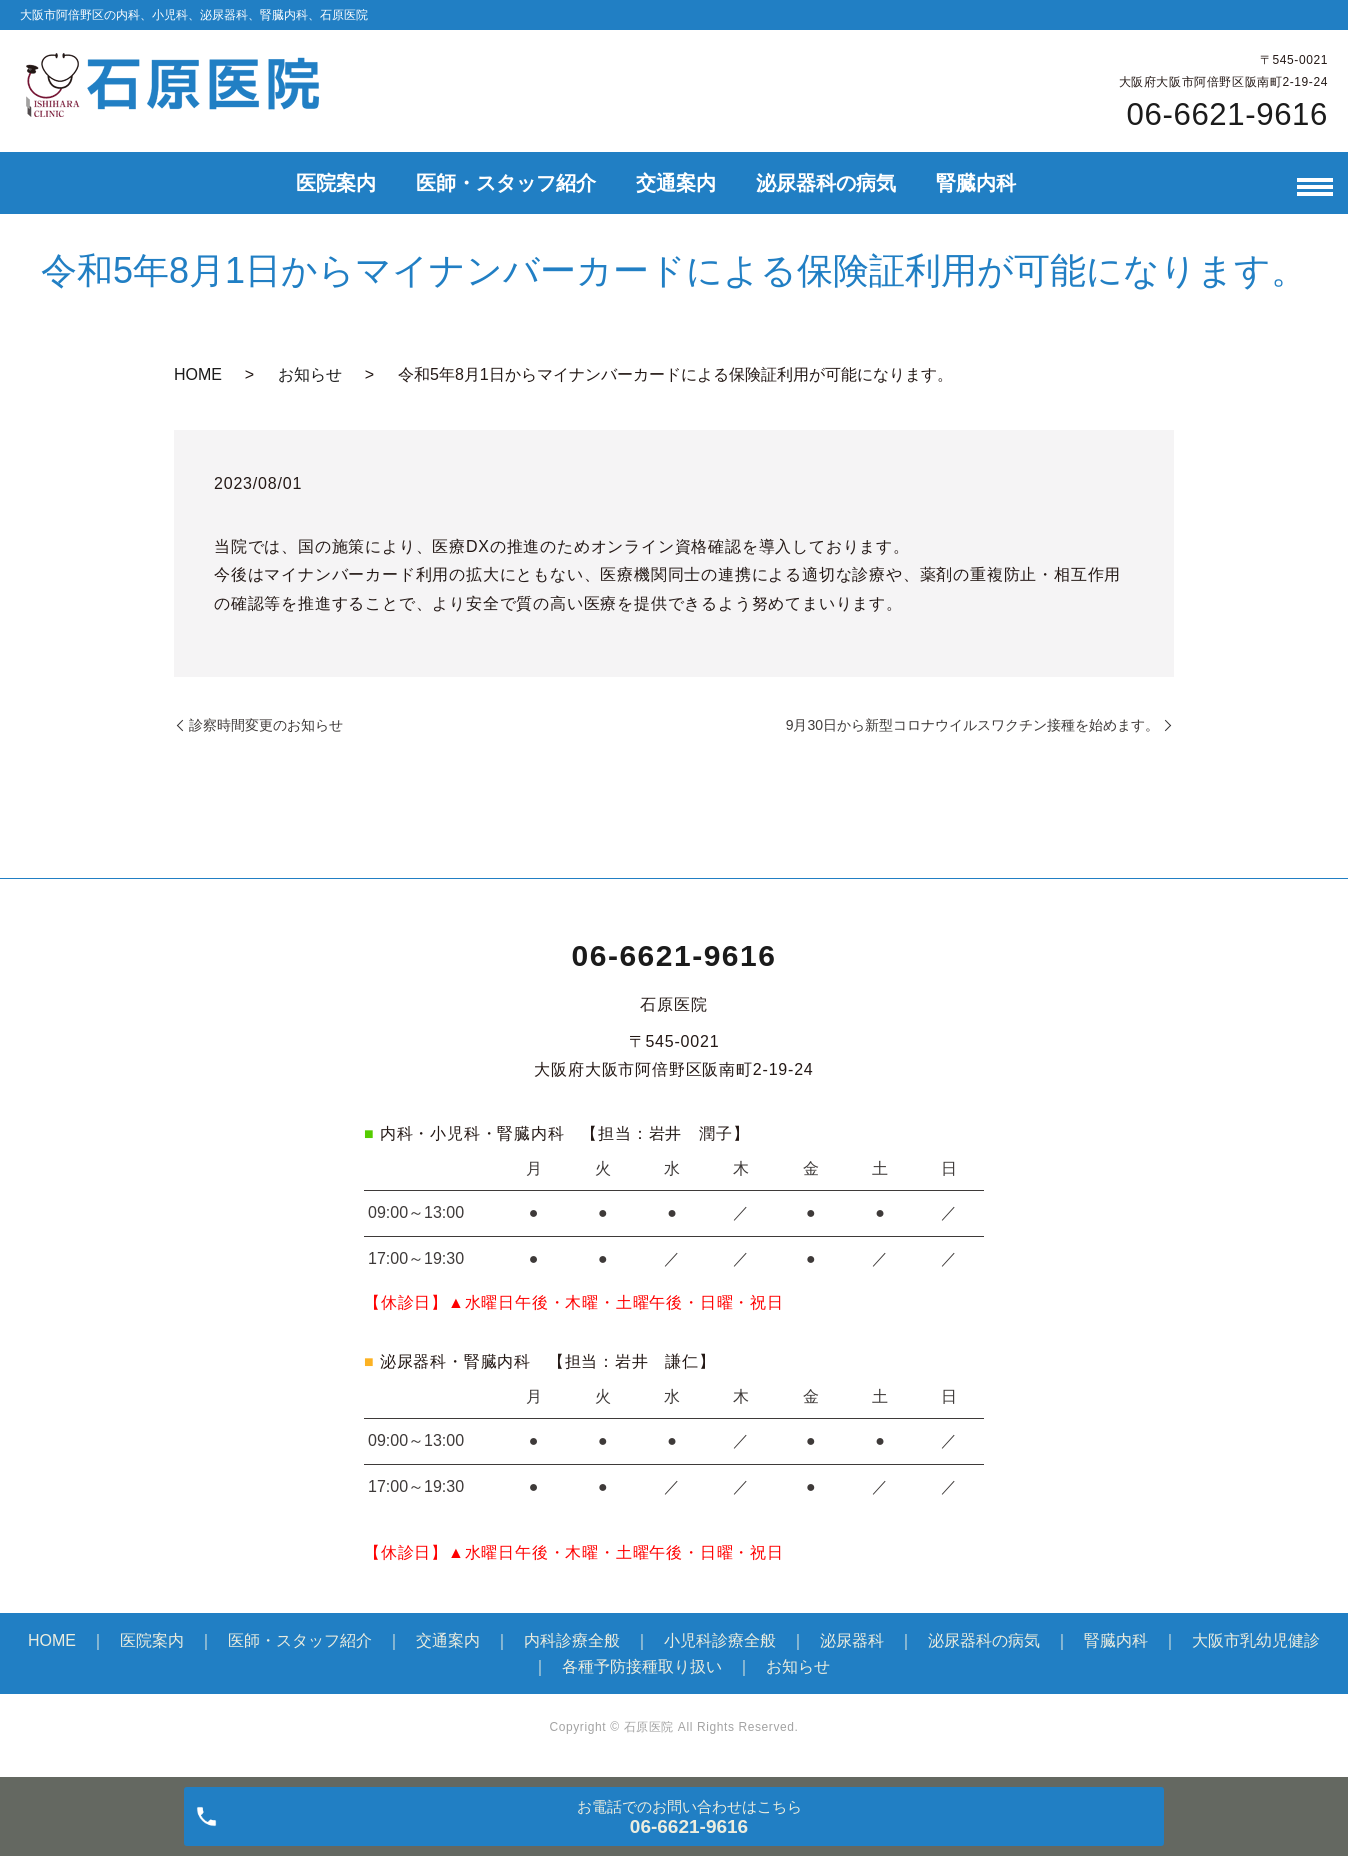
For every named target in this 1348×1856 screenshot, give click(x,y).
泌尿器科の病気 (826, 183)
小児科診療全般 (720, 1640)
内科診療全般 (572, 1640)
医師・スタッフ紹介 (506, 183)
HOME (198, 374)
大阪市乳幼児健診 (1256, 1640)
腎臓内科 (976, 183)
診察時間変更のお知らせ (266, 725)
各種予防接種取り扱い (642, 1666)
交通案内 (676, 183)
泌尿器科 (852, 1640)
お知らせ (310, 374)
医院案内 (336, 183)
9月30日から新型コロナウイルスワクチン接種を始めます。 (972, 725)
